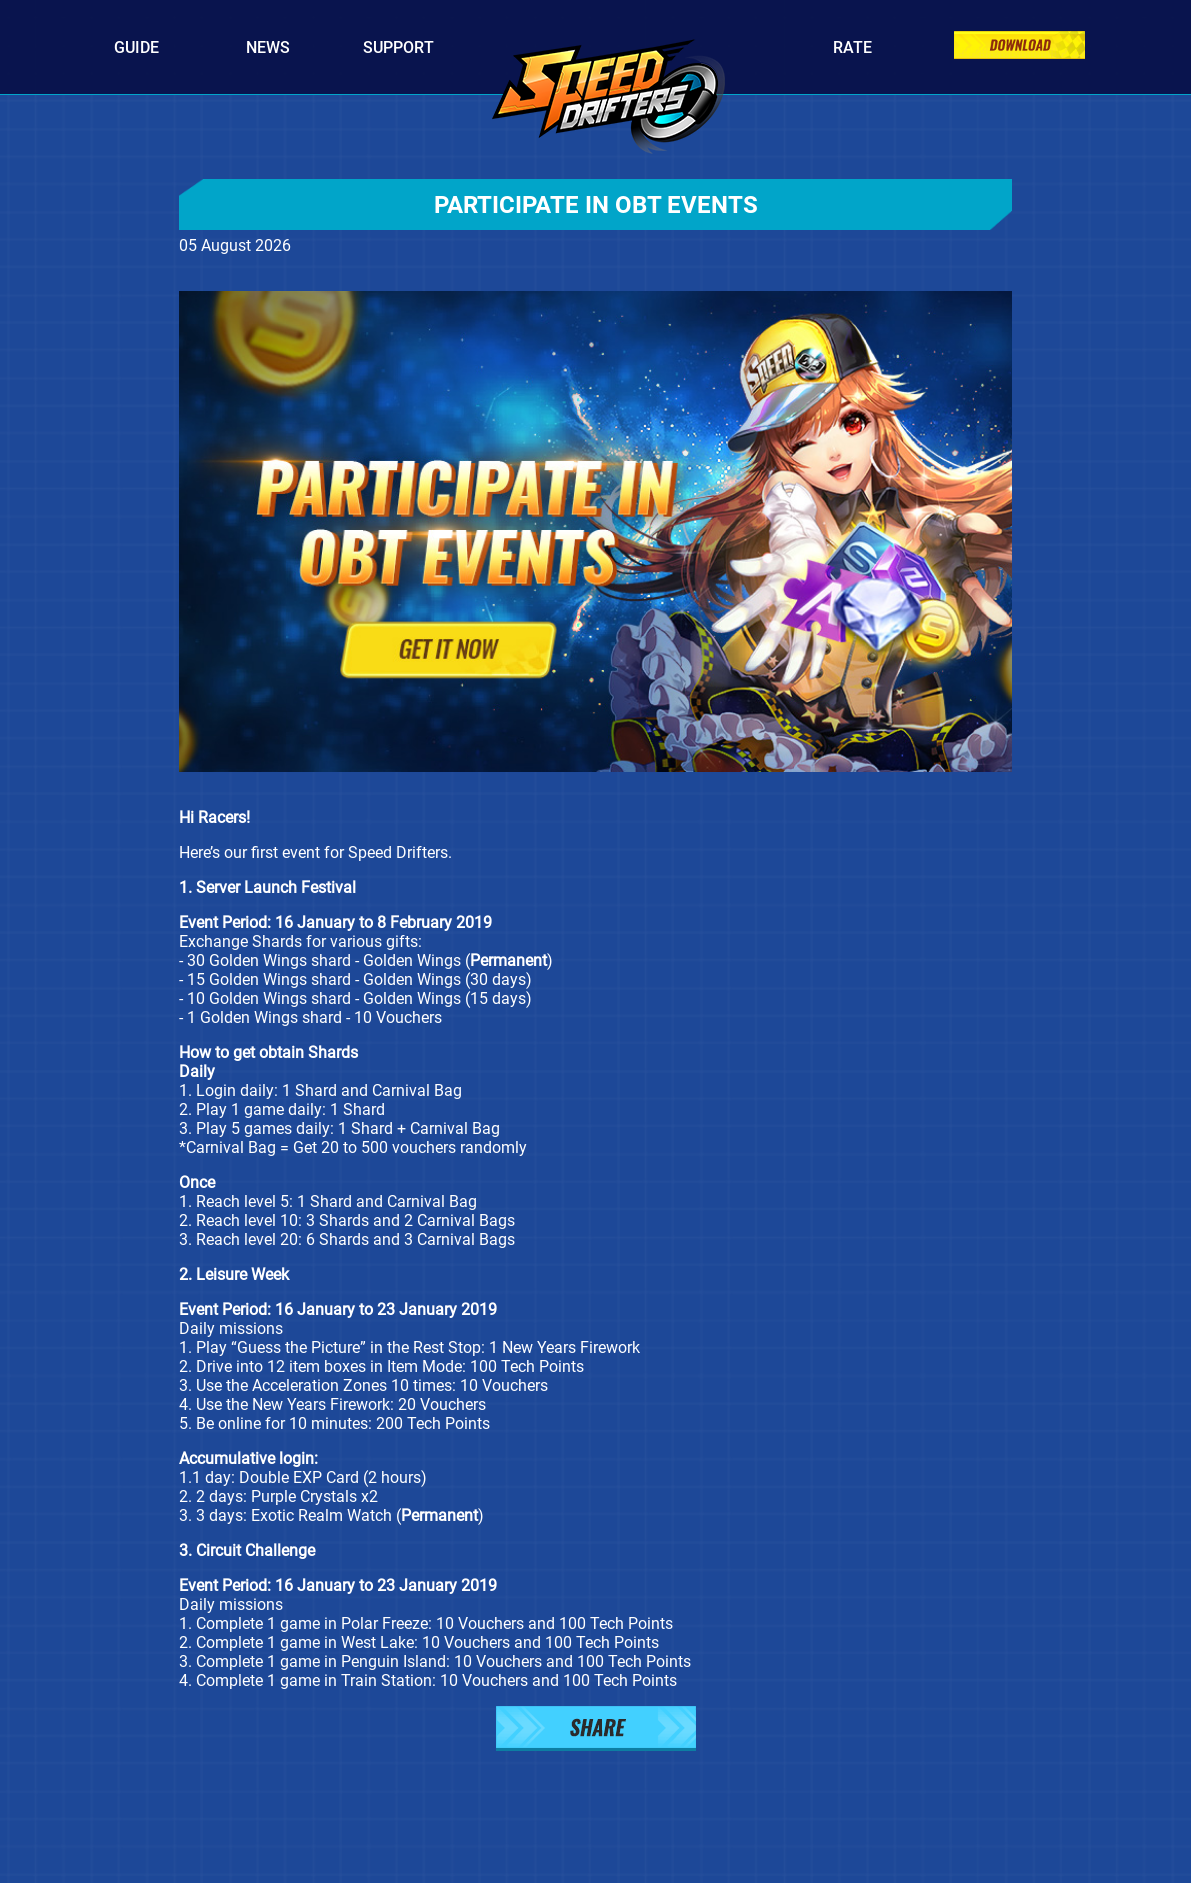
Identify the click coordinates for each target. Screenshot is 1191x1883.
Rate (852, 47)
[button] (596, 1730)
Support (398, 47)
